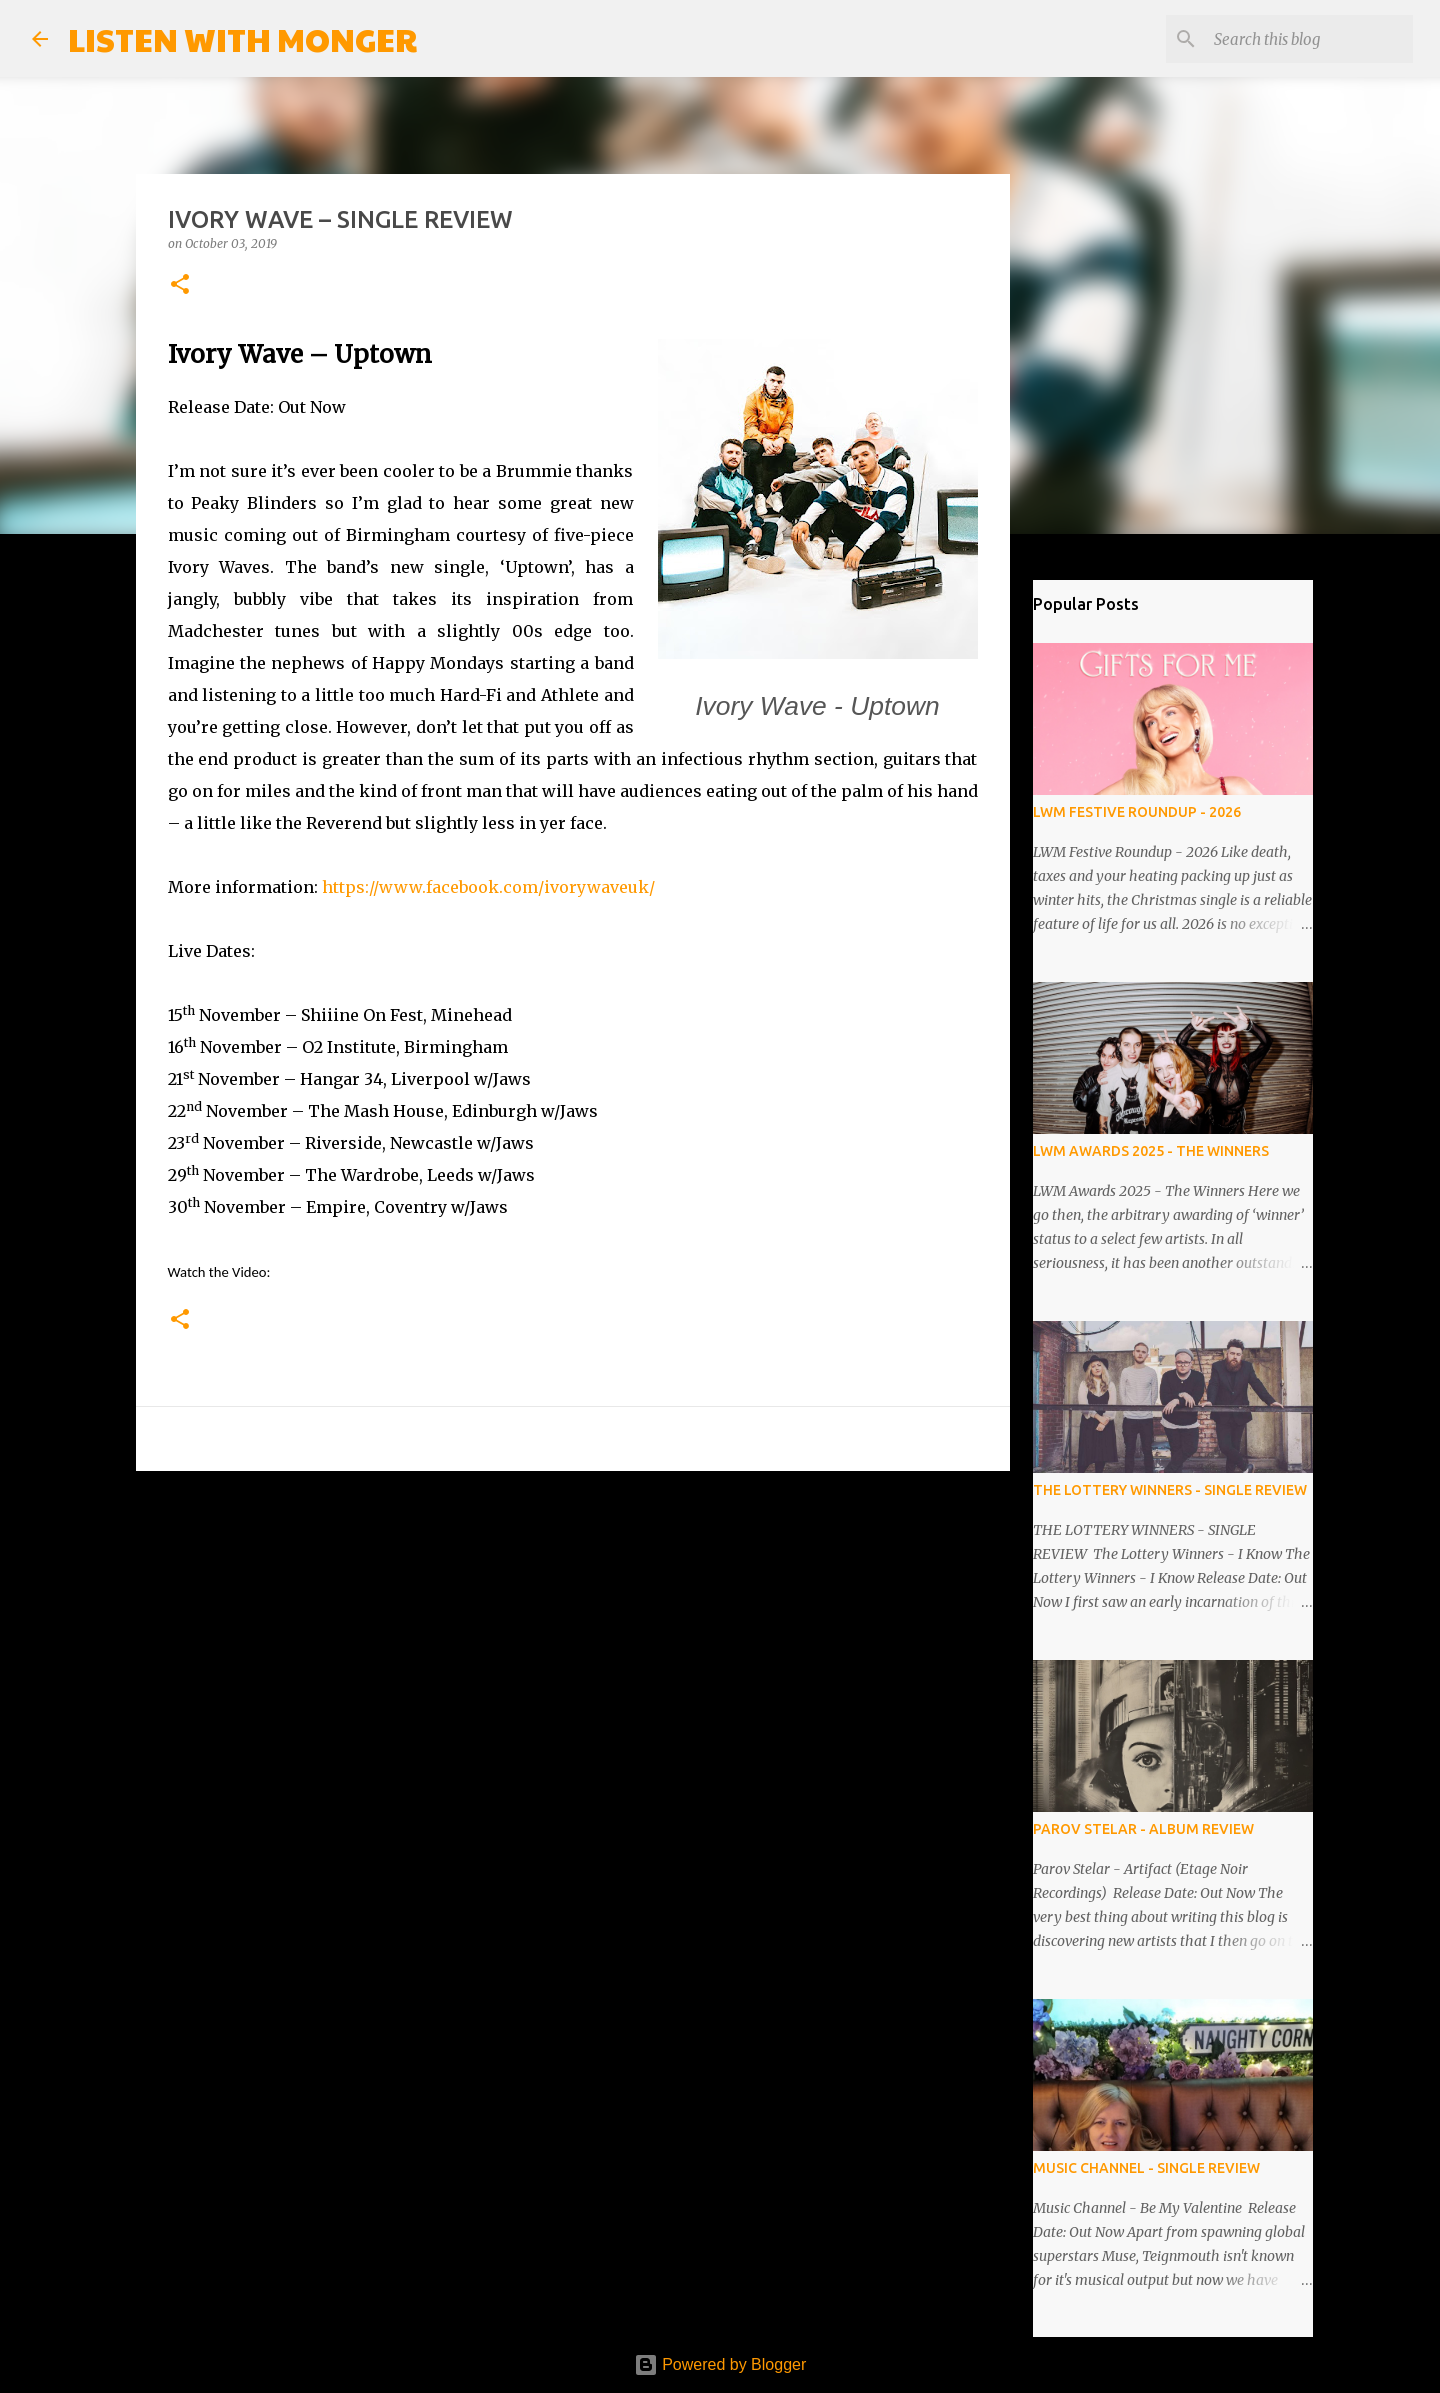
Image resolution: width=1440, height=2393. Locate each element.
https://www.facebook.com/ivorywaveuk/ (488, 887)
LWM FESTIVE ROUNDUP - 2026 (1137, 812)
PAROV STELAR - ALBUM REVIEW (1143, 1829)
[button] (180, 285)
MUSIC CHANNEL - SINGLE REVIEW (1146, 2168)
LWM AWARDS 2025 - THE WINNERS (1151, 1151)
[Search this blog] (1308, 39)
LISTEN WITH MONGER (242, 38)
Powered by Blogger (720, 2364)
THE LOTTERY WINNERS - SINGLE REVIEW (1170, 1490)
